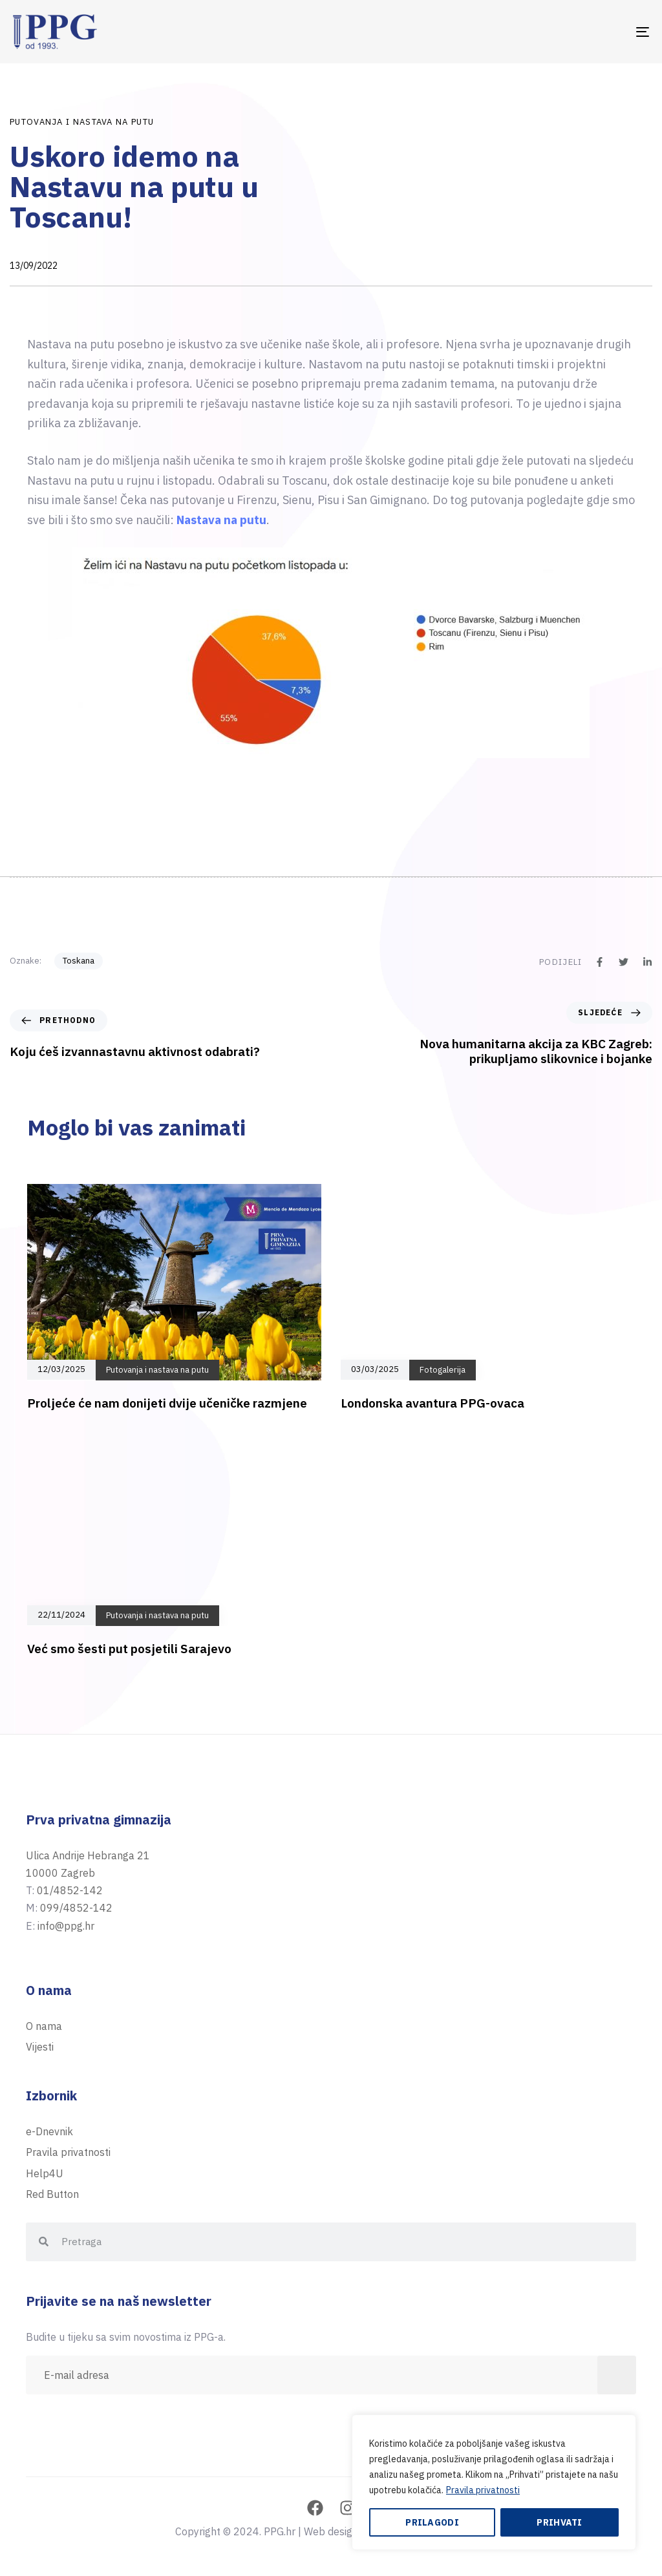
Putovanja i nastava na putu (82, 121)
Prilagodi (432, 2522)
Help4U (44, 2173)
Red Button (52, 2194)
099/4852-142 (76, 1907)
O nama (44, 2026)
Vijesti (40, 2046)
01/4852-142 (70, 1890)
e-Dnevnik (49, 2131)
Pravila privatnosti (483, 2490)
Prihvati (559, 2522)
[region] (494, 2482)
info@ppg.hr (65, 1925)
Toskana (78, 960)
